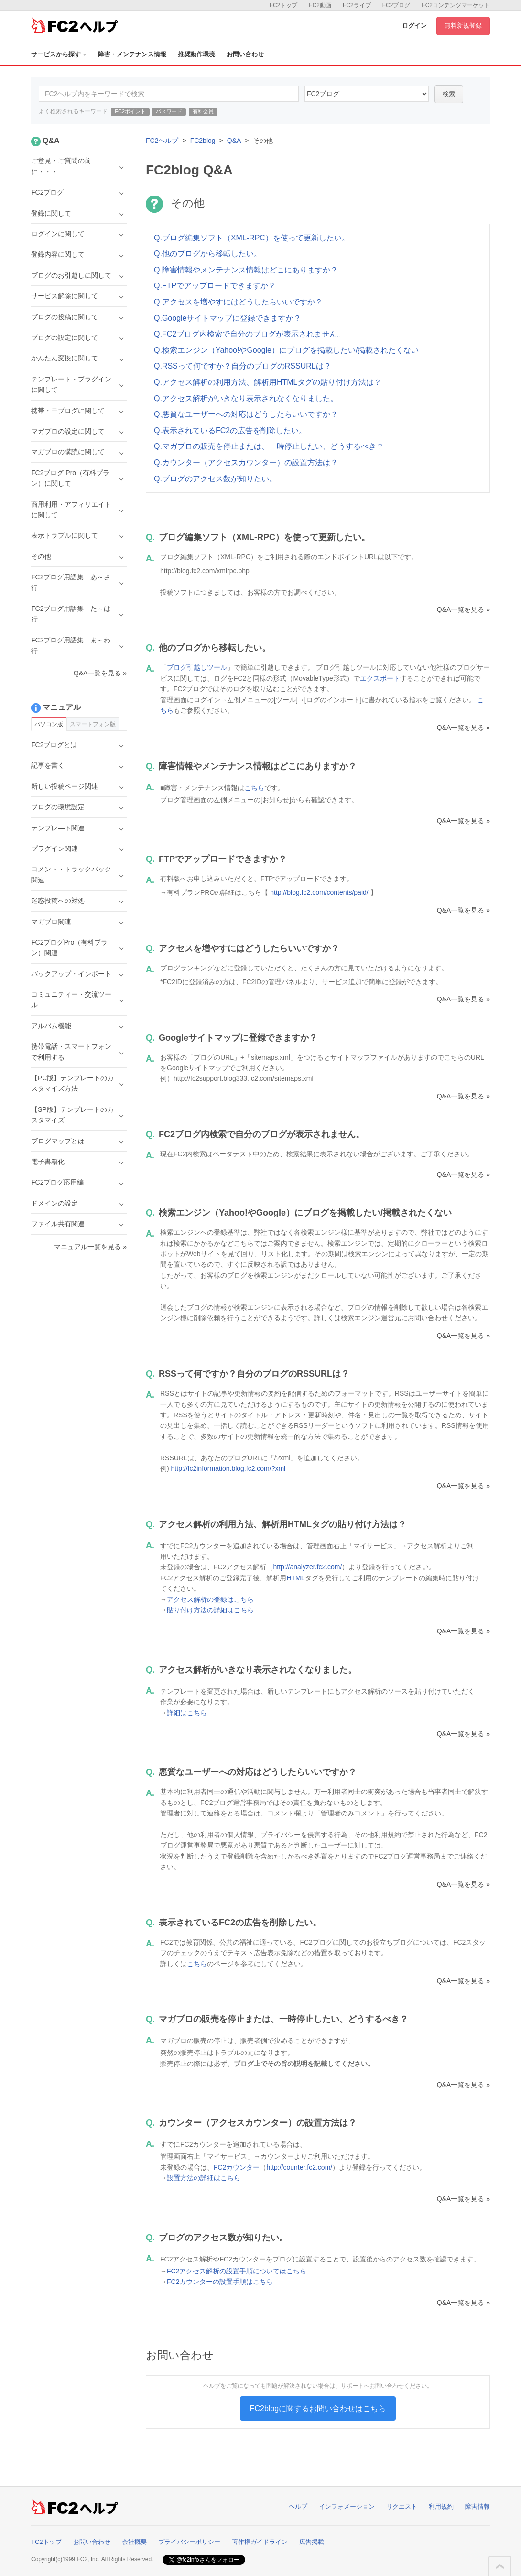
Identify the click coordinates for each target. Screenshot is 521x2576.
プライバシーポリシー (189, 2541)
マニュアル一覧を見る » (90, 1246)
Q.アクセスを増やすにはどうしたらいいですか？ (238, 302)
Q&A (234, 140)
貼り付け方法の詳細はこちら (210, 1610)
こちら (254, 788)
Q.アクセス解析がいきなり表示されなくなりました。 (246, 398)
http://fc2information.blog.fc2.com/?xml (228, 1468)
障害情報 (477, 2506)
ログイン (414, 25)
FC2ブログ (396, 5)
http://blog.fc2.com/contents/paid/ (319, 892)
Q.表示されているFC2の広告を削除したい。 (230, 430)
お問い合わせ (245, 54)
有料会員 (203, 111)
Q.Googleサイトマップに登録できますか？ (227, 318)
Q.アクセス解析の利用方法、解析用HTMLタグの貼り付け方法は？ (267, 382)
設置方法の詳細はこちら (203, 2178)
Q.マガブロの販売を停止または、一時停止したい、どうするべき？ (269, 446)
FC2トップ (284, 5)
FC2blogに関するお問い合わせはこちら (318, 2408)
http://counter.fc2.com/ (299, 2167)
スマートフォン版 (93, 724)
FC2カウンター (237, 2167)
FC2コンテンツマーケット (456, 5)
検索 (449, 94)
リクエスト (401, 2506)
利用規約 (441, 2506)
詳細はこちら (187, 1713)
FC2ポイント (130, 111)
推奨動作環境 (196, 54)
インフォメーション (347, 2506)
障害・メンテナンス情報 (132, 54)
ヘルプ (298, 2506)
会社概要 (134, 2541)
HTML (295, 1578)
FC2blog (203, 140)
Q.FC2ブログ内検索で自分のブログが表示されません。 (249, 334)
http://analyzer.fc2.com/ (307, 1567)
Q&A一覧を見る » (463, 609)
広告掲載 (311, 2541)
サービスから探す (59, 54)
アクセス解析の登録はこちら (210, 1599)
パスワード (169, 111)
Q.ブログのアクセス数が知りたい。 (215, 479)
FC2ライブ (357, 5)
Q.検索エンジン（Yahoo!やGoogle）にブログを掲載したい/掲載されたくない (286, 350)
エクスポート (380, 678)
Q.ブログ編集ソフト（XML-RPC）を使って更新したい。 (251, 238)
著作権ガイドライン (260, 2541)
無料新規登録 (463, 25)
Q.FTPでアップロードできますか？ (215, 286)
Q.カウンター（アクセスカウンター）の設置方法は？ (246, 462)
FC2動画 (320, 5)
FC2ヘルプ (162, 140)
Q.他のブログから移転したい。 (207, 254)
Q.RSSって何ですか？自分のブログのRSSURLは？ (242, 366)
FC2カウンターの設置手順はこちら (220, 2281)
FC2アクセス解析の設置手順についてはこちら (236, 2271)
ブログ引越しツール (197, 667)
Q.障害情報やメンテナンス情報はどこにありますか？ (246, 270)
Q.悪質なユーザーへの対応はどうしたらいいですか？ (246, 414)
